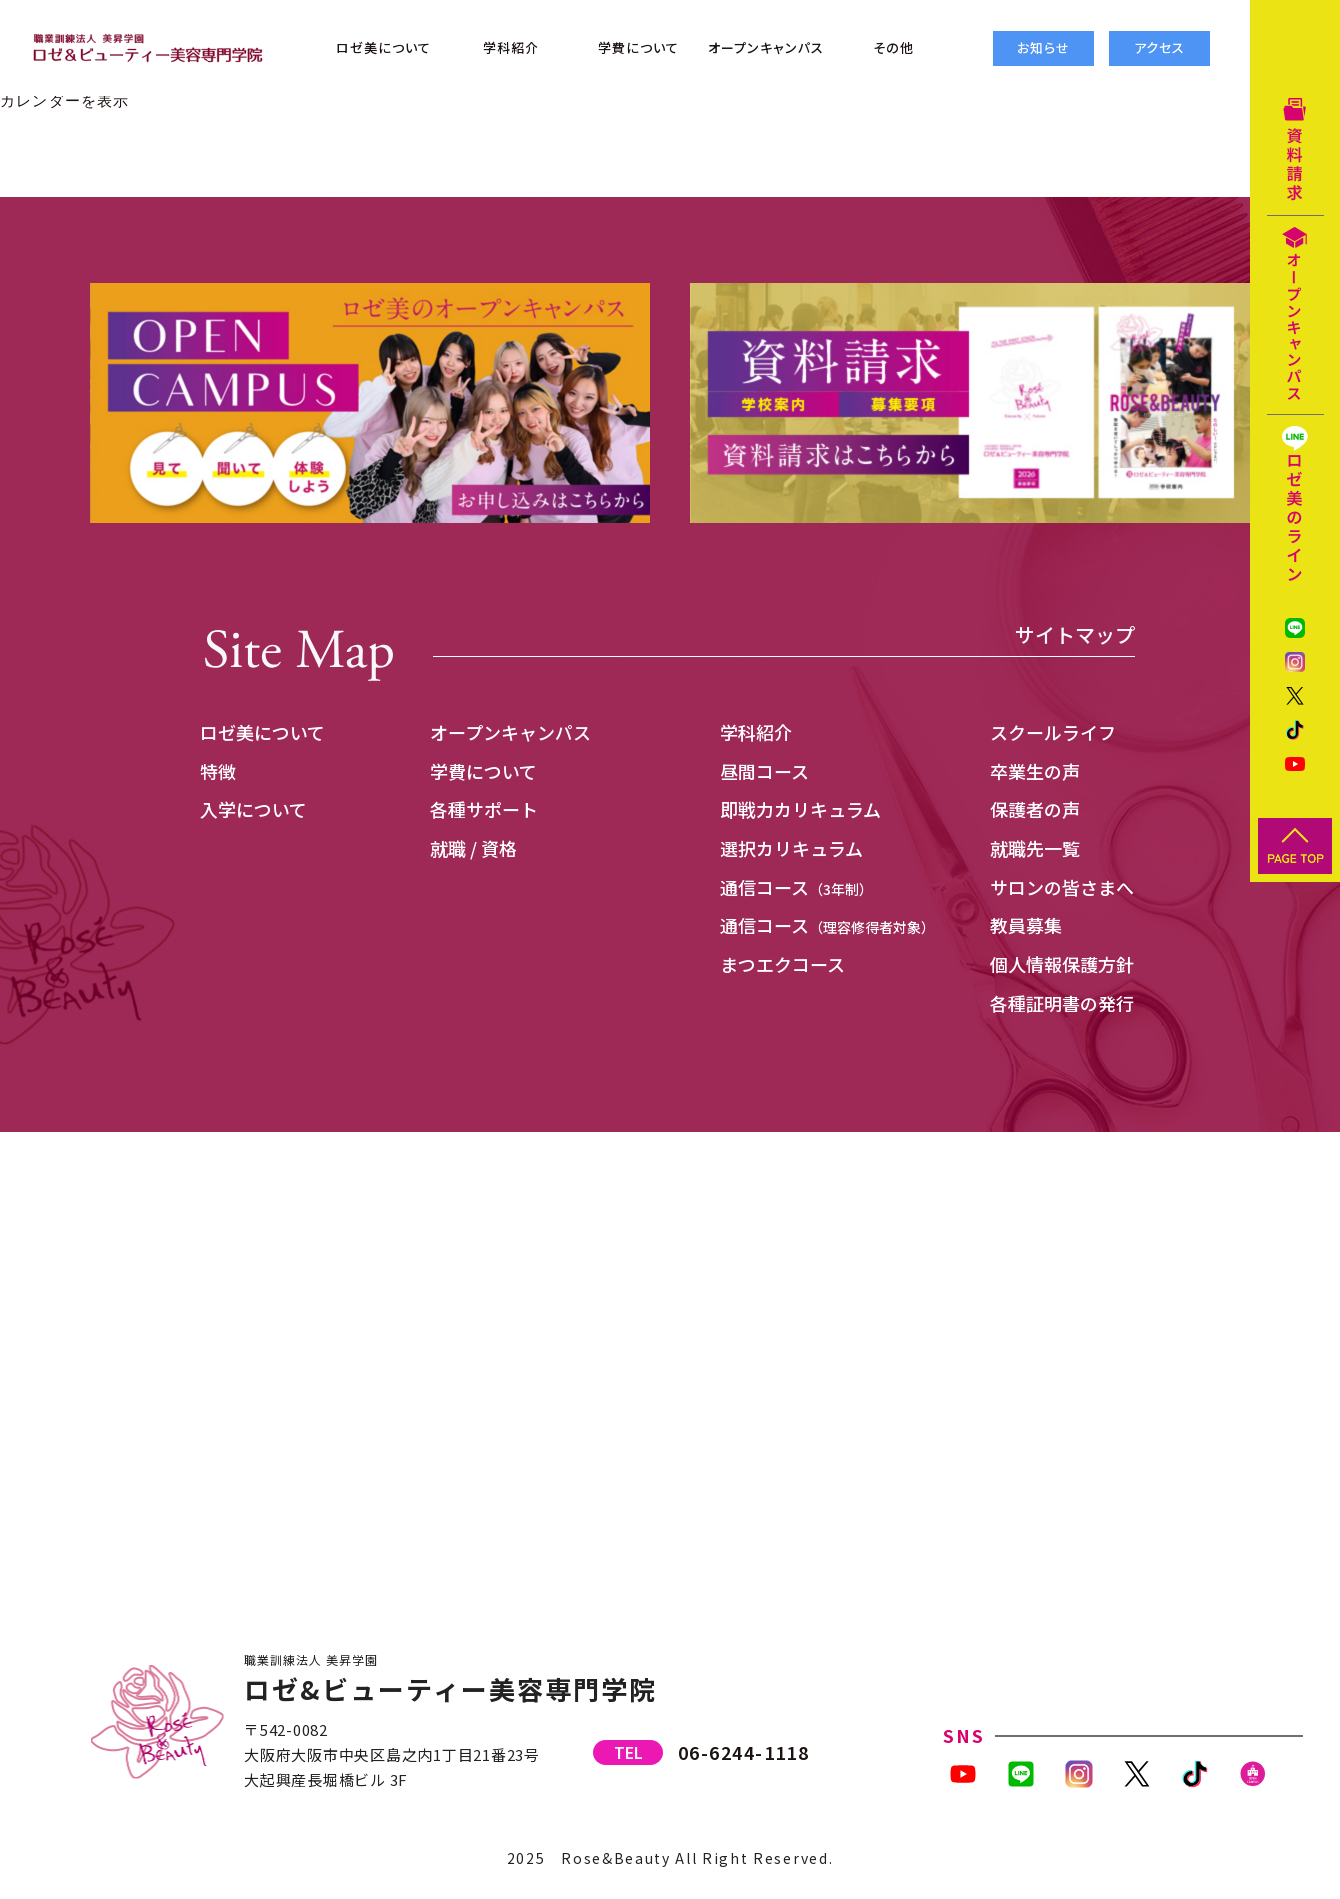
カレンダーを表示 (65, 100)
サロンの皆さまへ (1062, 887)
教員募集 (1026, 925)
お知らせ (1043, 47)
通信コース (796, 887)
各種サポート (484, 809)
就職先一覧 (1035, 848)
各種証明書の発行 (1062, 1003)
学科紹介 (756, 732)
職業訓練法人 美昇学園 (311, 1659)
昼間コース (764, 771)
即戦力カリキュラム (800, 809)
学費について (483, 771)
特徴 (218, 771)
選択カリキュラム (791, 848)
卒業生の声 (1035, 771)
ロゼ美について (262, 732)
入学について (253, 809)
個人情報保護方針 (1062, 964)
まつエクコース (782, 964)
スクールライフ (1053, 732)
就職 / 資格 (473, 848)
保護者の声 (1035, 809)
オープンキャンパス (510, 732)
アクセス (1159, 47)
